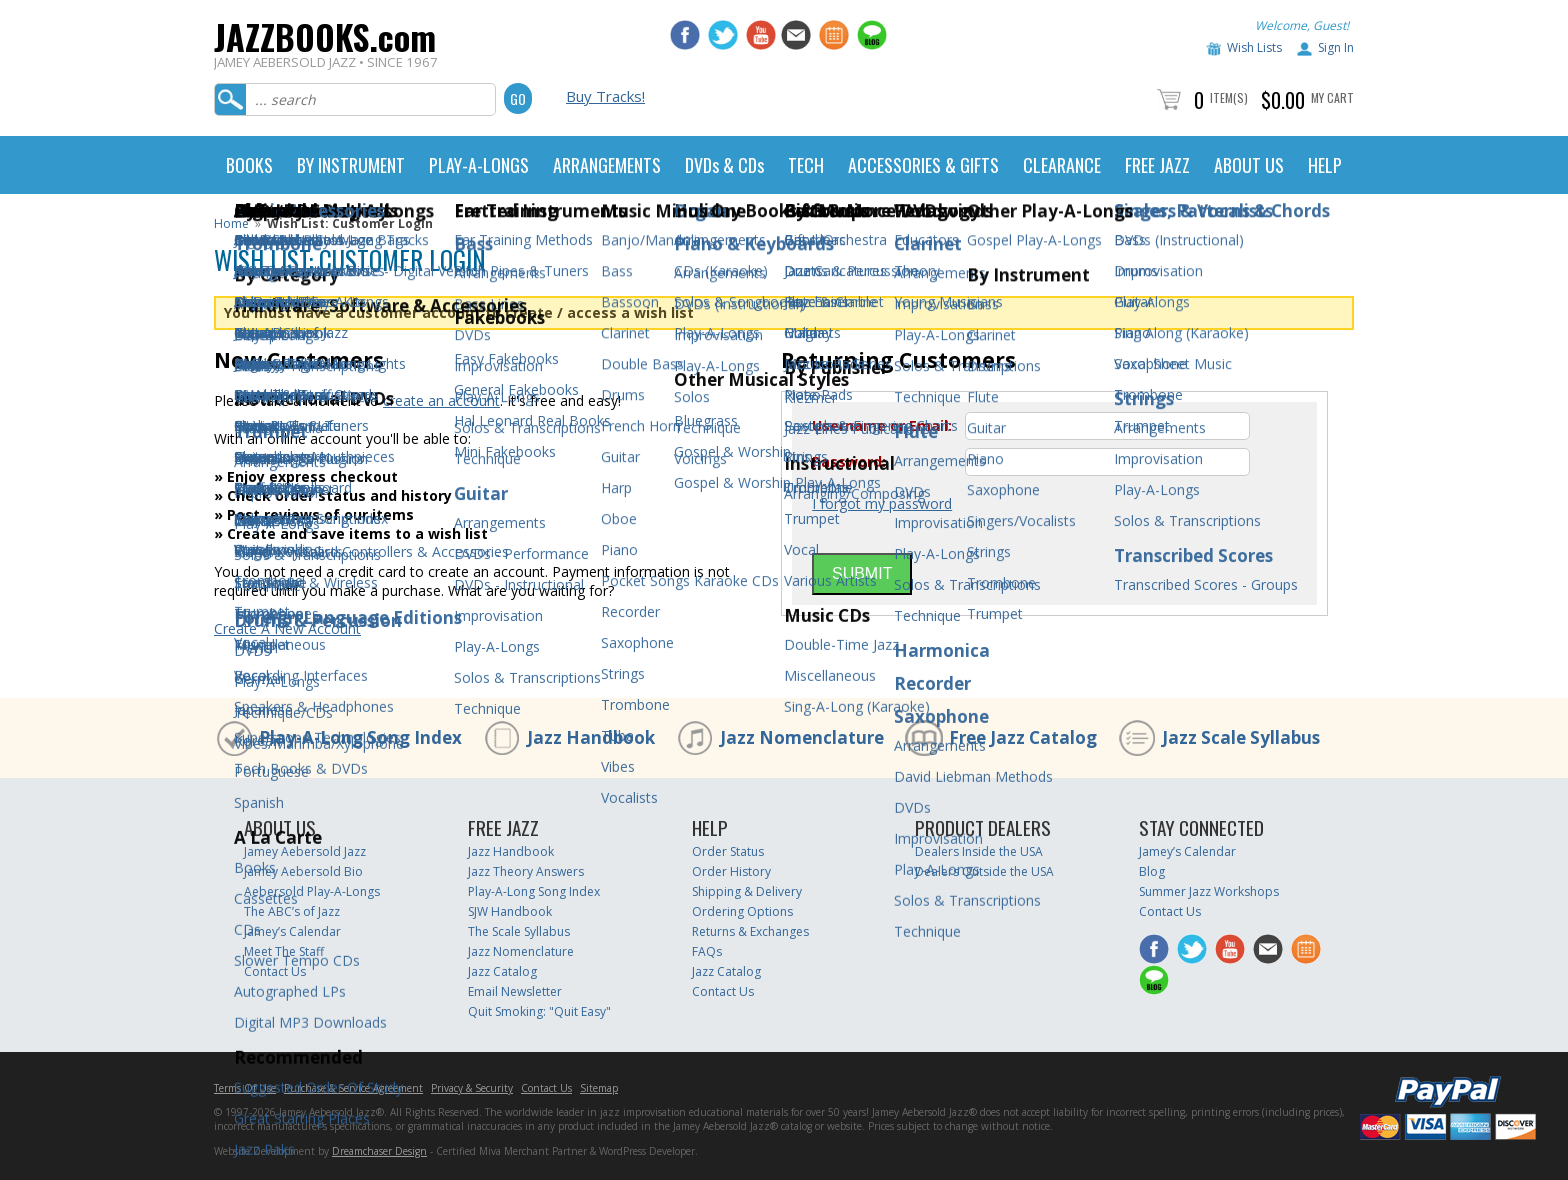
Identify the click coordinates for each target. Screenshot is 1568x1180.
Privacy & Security (472, 1088)
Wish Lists (1254, 47)
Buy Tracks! (605, 96)
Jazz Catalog (502, 971)
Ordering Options (742, 911)
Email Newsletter (515, 991)
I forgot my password (882, 503)
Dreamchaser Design (379, 1151)
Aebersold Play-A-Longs (312, 891)
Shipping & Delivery (747, 891)
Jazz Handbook (591, 737)
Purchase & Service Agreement (353, 1088)
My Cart (1332, 97)
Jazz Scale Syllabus (1241, 737)
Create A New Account (287, 628)
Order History (731, 871)
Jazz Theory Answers (526, 871)
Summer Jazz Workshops (1209, 891)
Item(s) (1229, 97)
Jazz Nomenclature (802, 737)
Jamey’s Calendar (292, 931)
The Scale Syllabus (519, 931)
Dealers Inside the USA (979, 851)
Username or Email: (882, 426)
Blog (1152, 871)
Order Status (728, 851)
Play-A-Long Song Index (360, 737)
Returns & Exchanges (750, 931)
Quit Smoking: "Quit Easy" (539, 1011)
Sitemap (599, 1088)
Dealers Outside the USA (984, 871)
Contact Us (275, 971)
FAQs (707, 951)
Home (231, 223)
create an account (441, 400)
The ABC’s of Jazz (292, 911)
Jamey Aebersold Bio (303, 871)
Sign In (1336, 47)
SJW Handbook (510, 911)
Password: (849, 462)
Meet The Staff (284, 951)
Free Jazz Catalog (1023, 737)
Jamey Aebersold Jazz (305, 851)
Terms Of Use (245, 1088)
